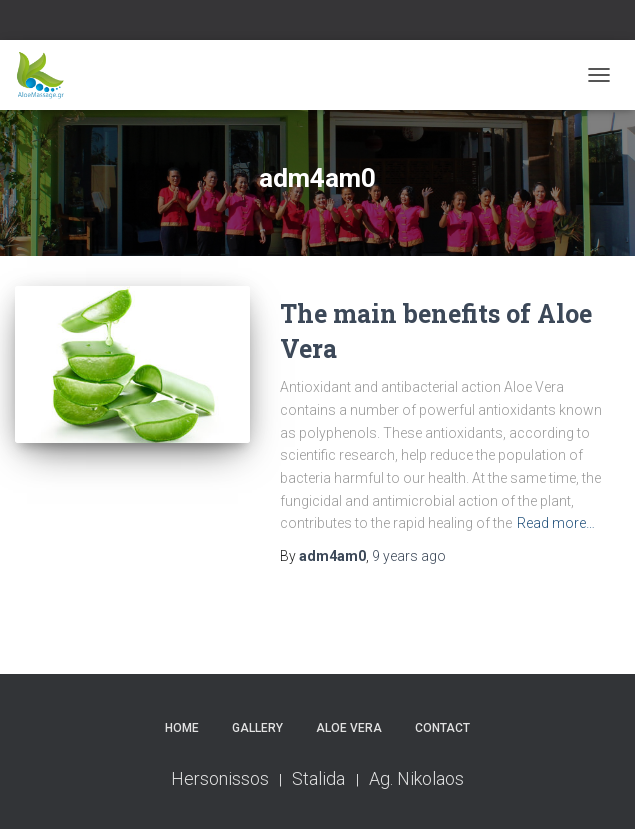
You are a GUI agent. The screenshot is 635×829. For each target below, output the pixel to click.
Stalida (320, 778)
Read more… (556, 523)
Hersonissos (220, 778)
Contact (442, 728)
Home (182, 728)
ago (409, 556)
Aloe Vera (349, 728)
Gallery (257, 728)
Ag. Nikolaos (416, 778)
